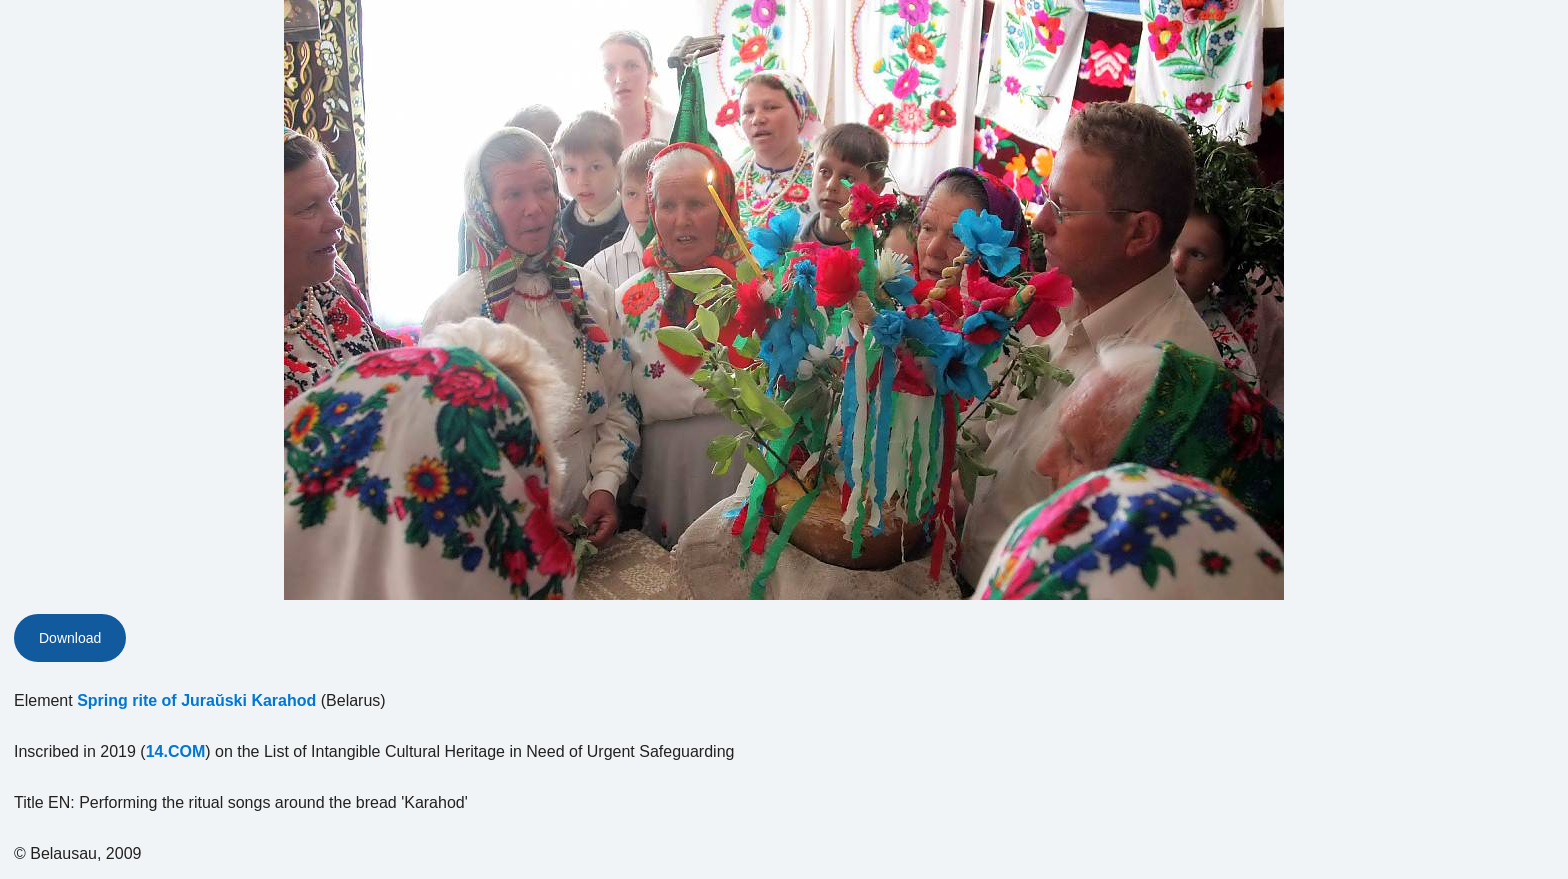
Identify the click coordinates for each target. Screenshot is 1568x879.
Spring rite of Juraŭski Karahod (196, 700)
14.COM (176, 751)
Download (70, 638)
